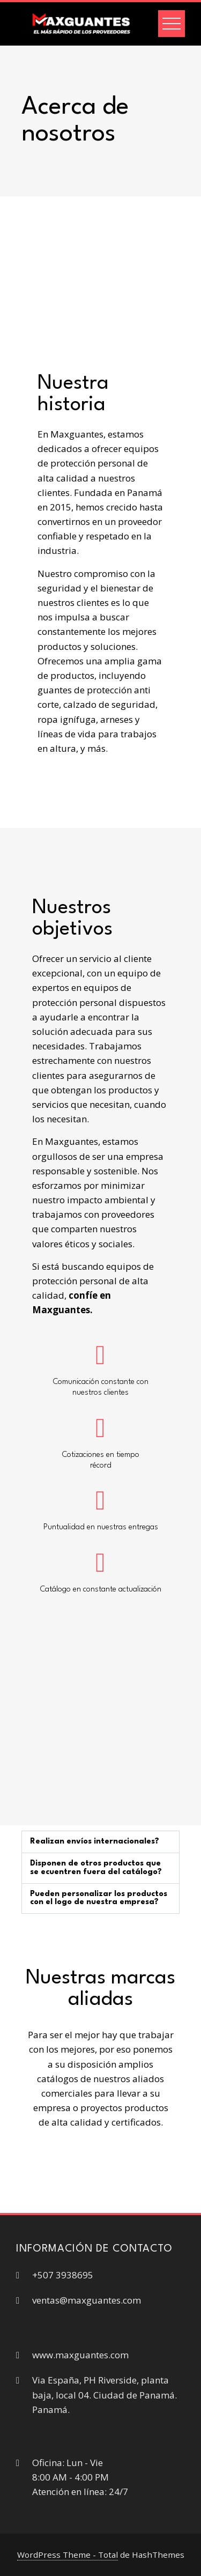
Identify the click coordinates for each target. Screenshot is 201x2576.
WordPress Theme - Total (67, 2554)
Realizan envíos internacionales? (94, 1841)
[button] (100, 1842)
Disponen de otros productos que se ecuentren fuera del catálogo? (96, 1868)
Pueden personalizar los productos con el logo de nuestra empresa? (98, 1898)
